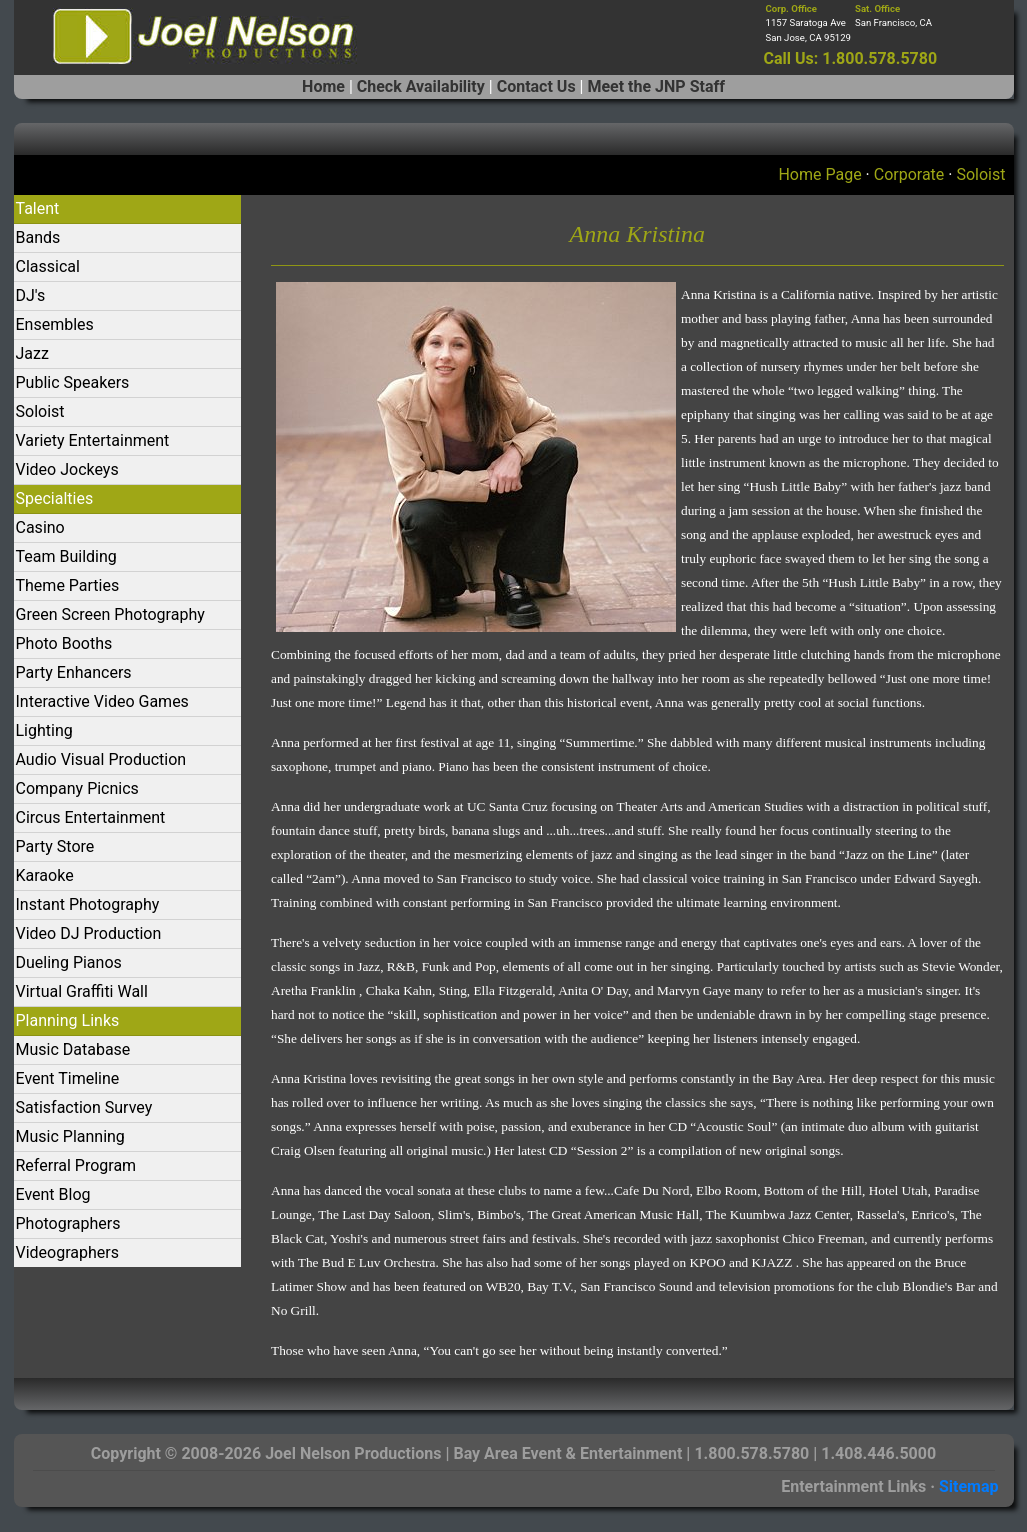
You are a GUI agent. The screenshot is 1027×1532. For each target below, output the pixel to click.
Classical (48, 266)
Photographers (68, 1223)
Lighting (44, 730)
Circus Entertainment (91, 817)
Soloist (980, 174)
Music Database (73, 1049)
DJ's (31, 295)
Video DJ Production (89, 933)
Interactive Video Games (102, 701)
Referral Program (76, 1165)
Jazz (32, 353)
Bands (38, 237)
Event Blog (53, 1194)
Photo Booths (64, 643)
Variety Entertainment (93, 440)
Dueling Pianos (69, 962)
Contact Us (536, 86)
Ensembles (55, 324)
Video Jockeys (67, 469)
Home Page (819, 174)
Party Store (55, 846)
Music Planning (70, 1136)
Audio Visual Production (101, 759)
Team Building (66, 556)
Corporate (909, 174)
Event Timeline (68, 1078)
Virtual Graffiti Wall (82, 991)
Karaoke (45, 875)
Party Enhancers (74, 672)
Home (323, 86)
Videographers (67, 1252)
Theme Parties (68, 585)
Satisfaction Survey (84, 1107)
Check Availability (421, 86)
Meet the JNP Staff (655, 86)
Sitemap (969, 1486)
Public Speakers (73, 382)
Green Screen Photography (110, 614)
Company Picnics (77, 788)
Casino (40, 527)
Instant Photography (88, 904)
